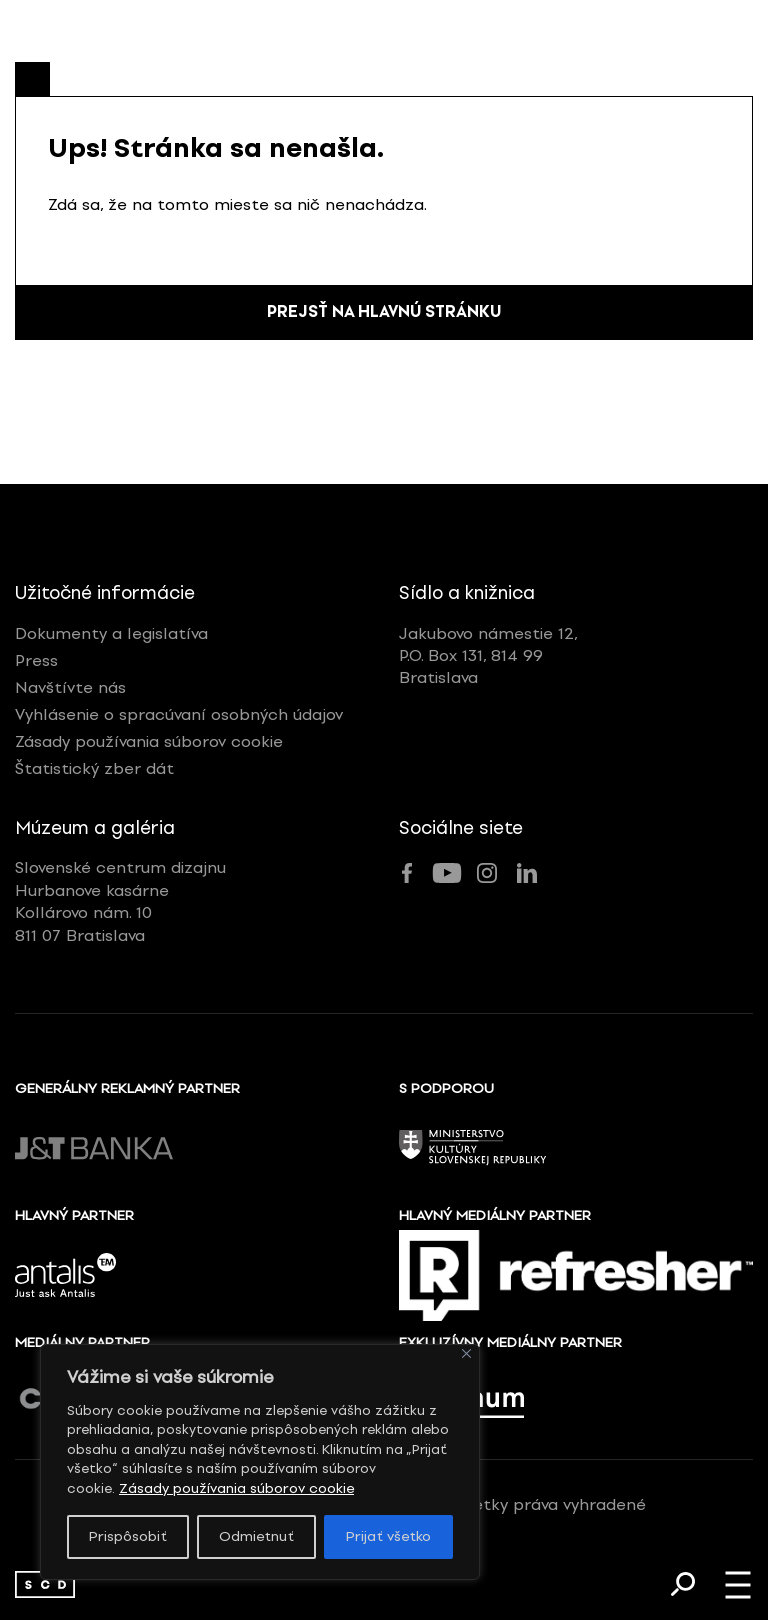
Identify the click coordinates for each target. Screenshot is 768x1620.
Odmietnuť (256, 1536)
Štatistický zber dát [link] (94, 769)
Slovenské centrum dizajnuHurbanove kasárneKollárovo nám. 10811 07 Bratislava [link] (120, 902)
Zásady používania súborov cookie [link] (236, 1488)
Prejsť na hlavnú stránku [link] (384, 313)
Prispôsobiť (128, 1536)
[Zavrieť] (466, 1350)
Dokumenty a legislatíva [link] (111, 633)
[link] (45, 1584)
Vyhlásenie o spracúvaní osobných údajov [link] (179, 714)
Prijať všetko (388, 1536)
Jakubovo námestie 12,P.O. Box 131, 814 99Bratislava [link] (488, 656)
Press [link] (36, 660)
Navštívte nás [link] (70, 687)
